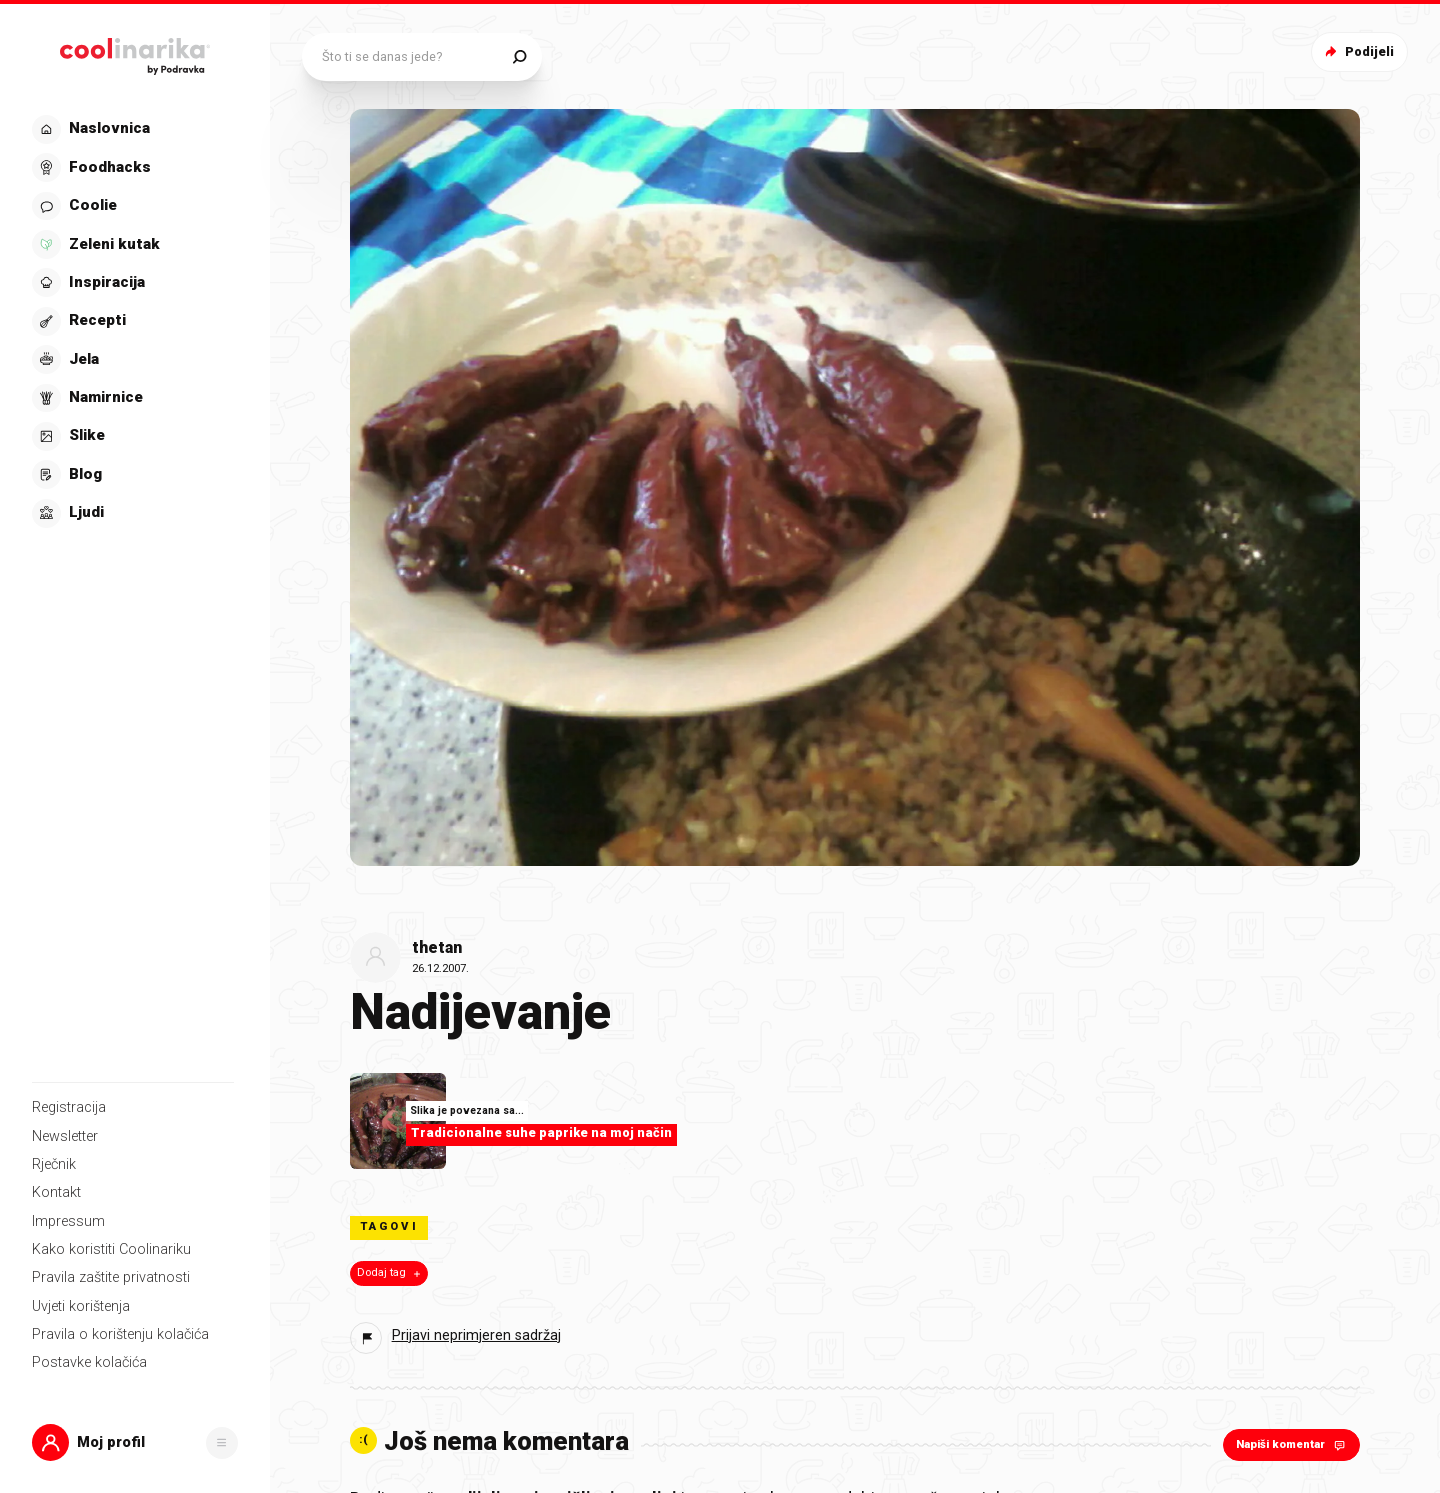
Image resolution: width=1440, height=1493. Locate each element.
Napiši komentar (1292, 1444)
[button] (135, 1442)
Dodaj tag (390, 1273)
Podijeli (1357, 51)
